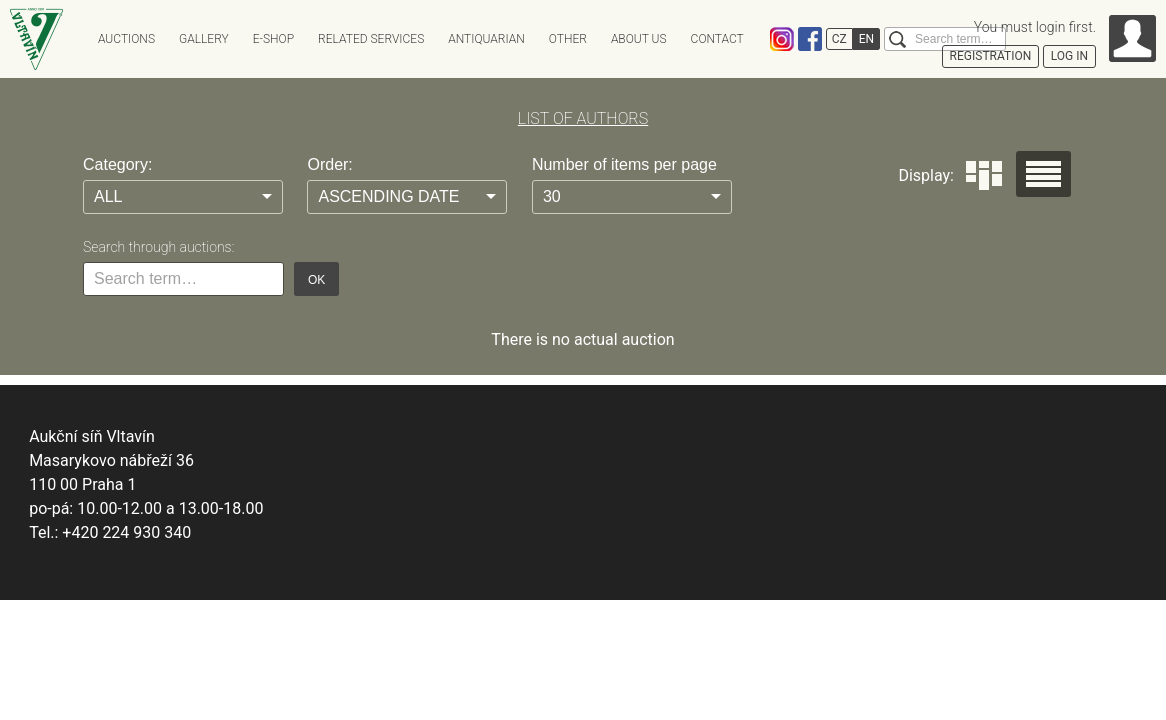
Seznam (1043, 174)
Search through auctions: (158, 247)
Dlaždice (984, 175)
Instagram (782, 39)
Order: (329, 164)
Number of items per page (624, 164)
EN (866, 39)
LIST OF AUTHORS (583, 118)
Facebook (810, 39)
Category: (117, 164)
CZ (839, 39)
